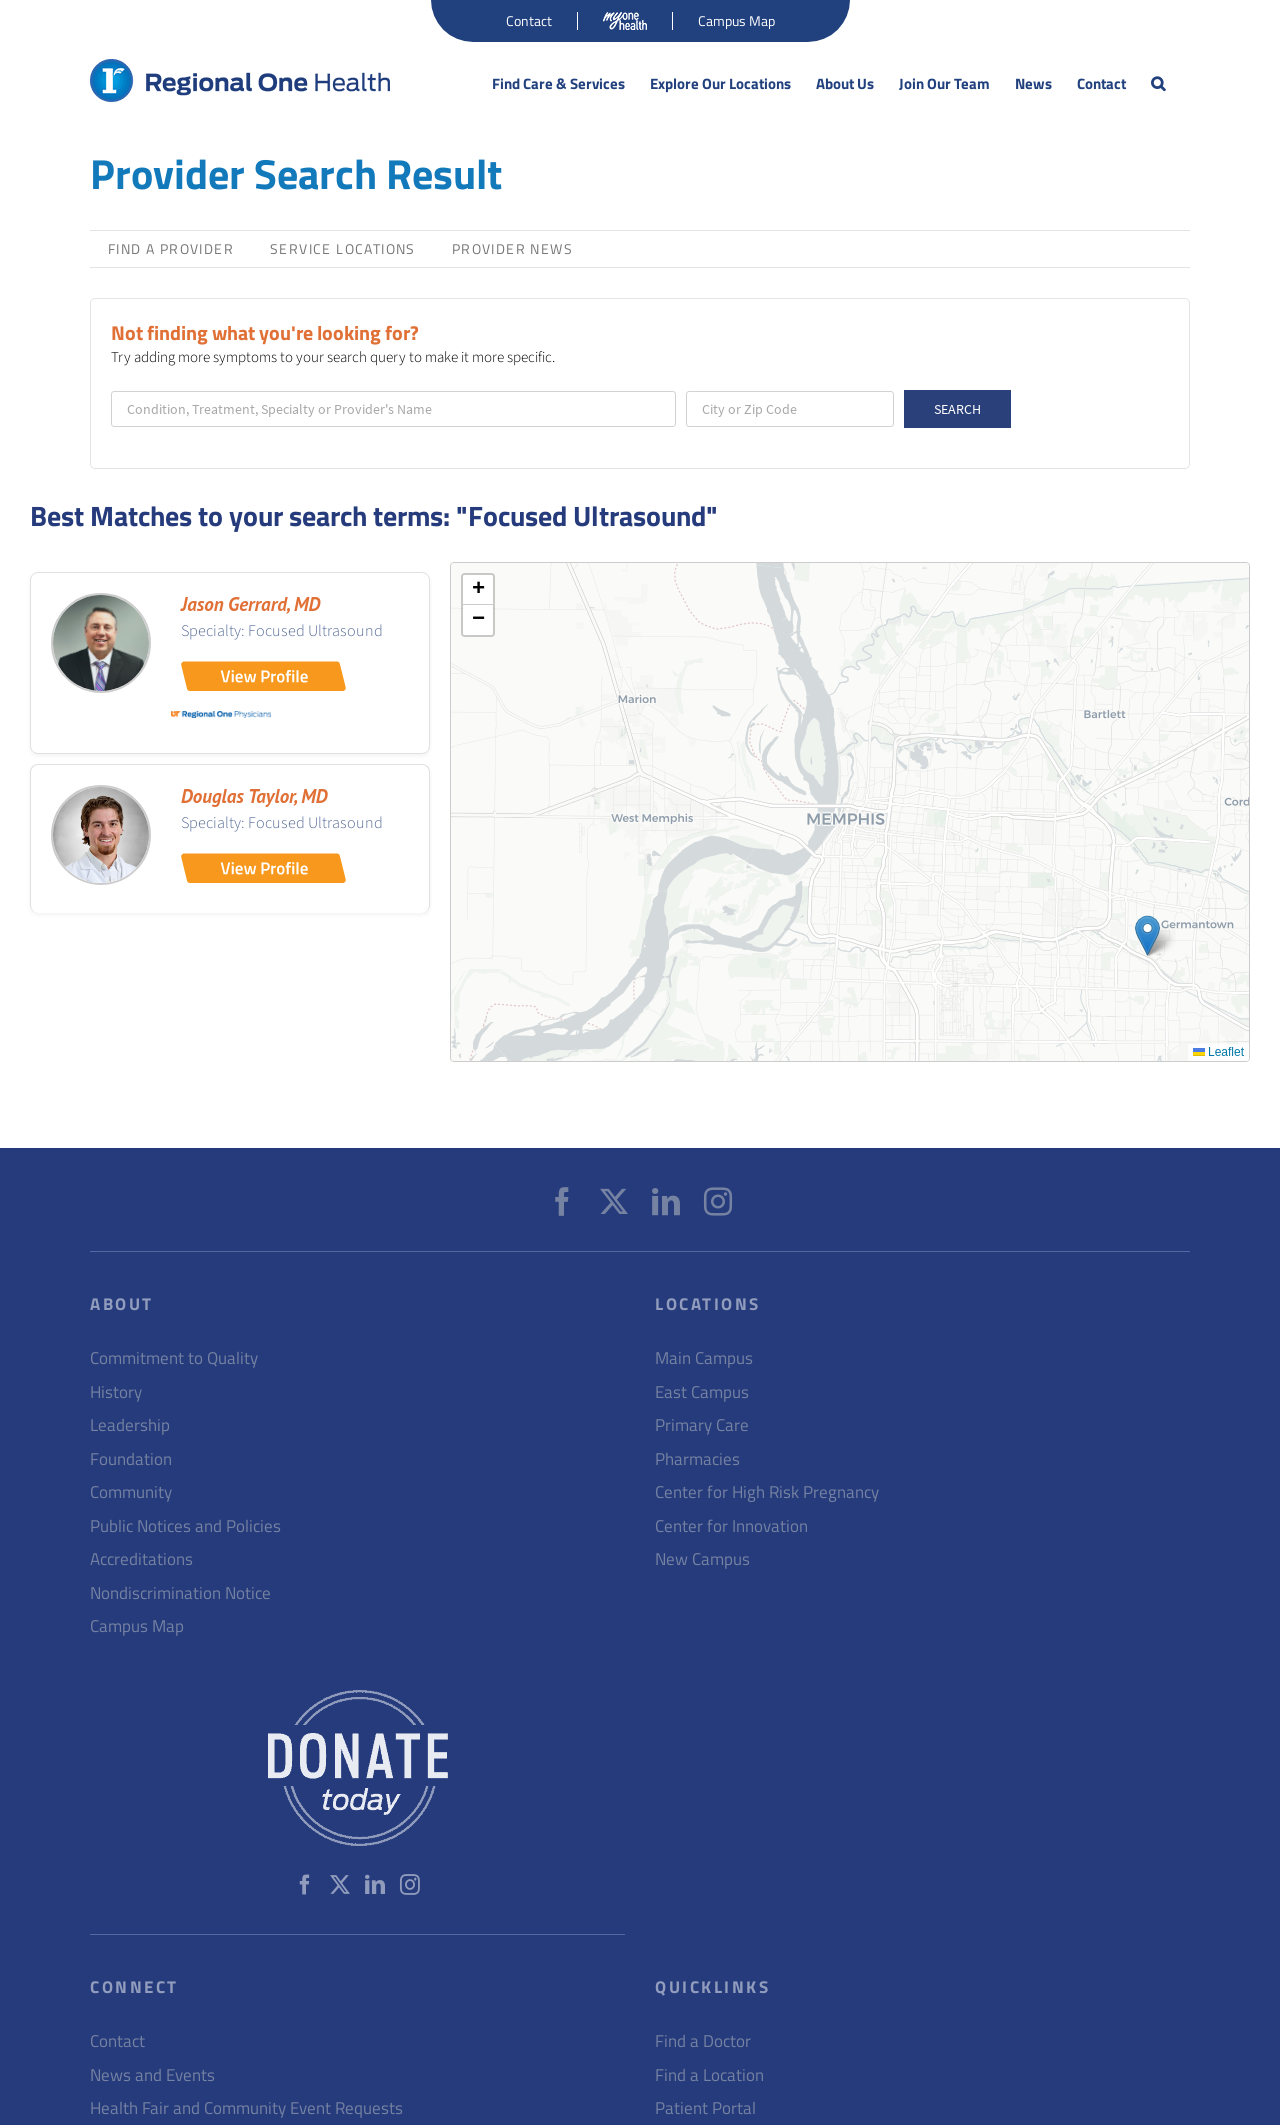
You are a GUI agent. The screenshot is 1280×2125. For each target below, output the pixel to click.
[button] (1158, 84)
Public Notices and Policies (185, 1526)
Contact (117, 2041)
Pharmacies (697, 1459)
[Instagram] (718, 1202)
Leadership (130, 1425)
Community (131, 1492)
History (116, 1392)
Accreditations (141, 1559)
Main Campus (704, 1358)
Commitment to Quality (174, 1358)
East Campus (702, 1392)
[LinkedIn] (666, 1202)
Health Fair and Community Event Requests (246, 2108)
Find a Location (709, 2075)
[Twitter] (614, 1202)
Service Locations (343, 248)
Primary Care (702, 1425)
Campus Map (137, 1626)
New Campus (702, 1559)
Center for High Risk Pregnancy (767, 1492)
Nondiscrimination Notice (180, 1593)
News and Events (152, 2075)
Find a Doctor (703, 2041)
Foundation (131, 1459)
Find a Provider (171, 248)
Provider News (512, 248)
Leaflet (1218, 1052)
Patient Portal (705, 2108)
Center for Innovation (731, 1526)
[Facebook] (562, 1202)
